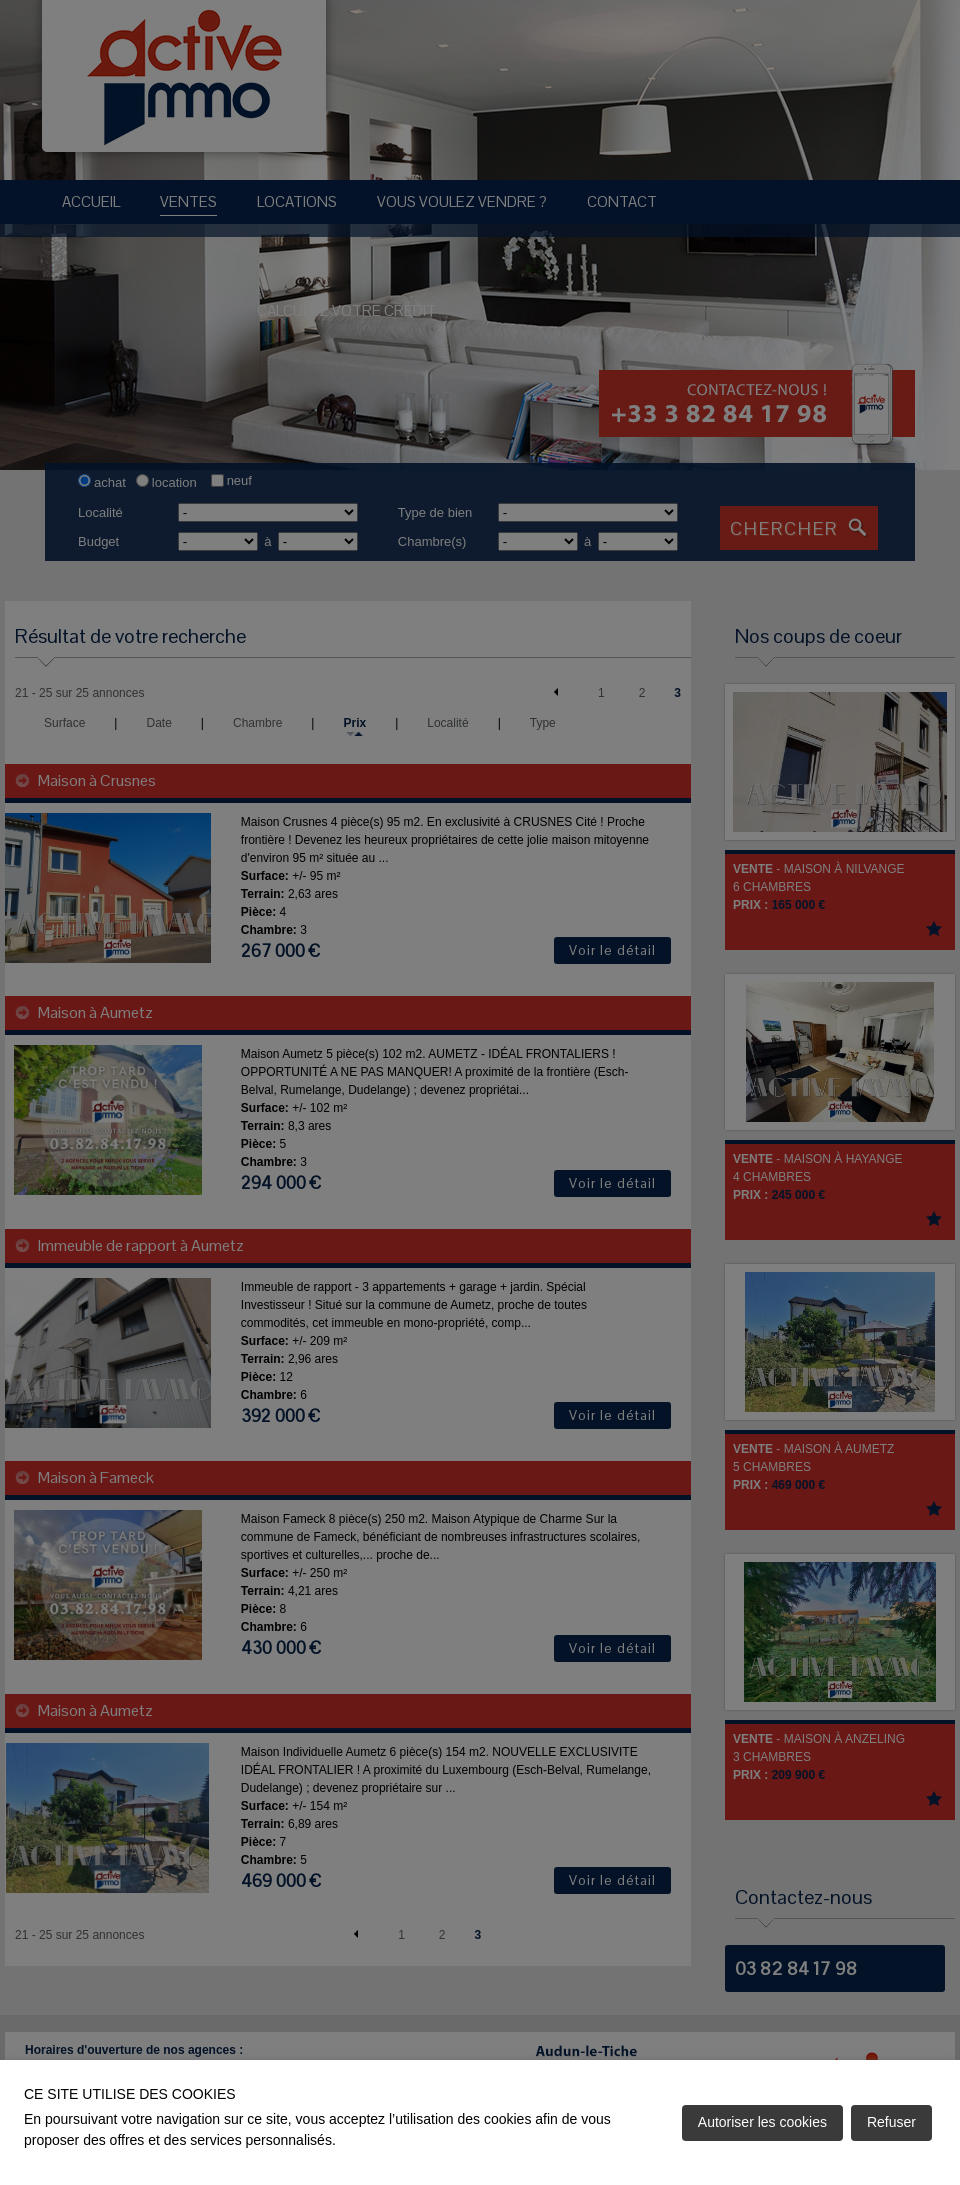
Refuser (891, 2122)
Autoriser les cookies (762, 2122)
